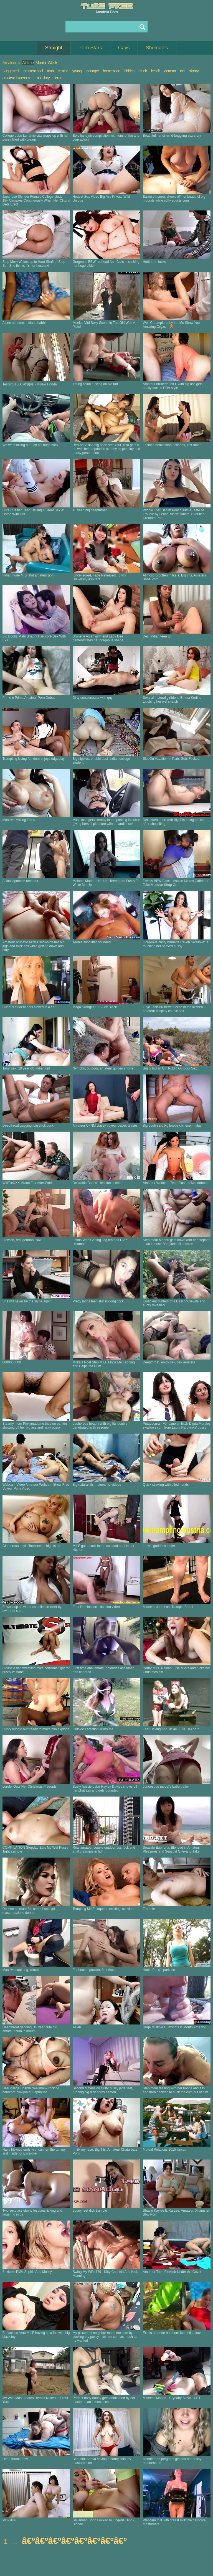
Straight (53, 47)
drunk (142, 71)
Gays (124, 47)
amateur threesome (16, 78)
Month (41, 62)
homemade (111, 71)
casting (63, 71)
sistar (57, 78)
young (77, 71)
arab (50, 71)
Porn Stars (90, 47)
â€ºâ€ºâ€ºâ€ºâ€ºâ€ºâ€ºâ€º (74, 2541)
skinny (194, 71)
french (155, 71)
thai (182, 71)
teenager (92, 71)
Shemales (157, 47)
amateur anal (33, 71)
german (170, 71)
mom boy (43, 78)
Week (52, 62)
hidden (129, 71)
